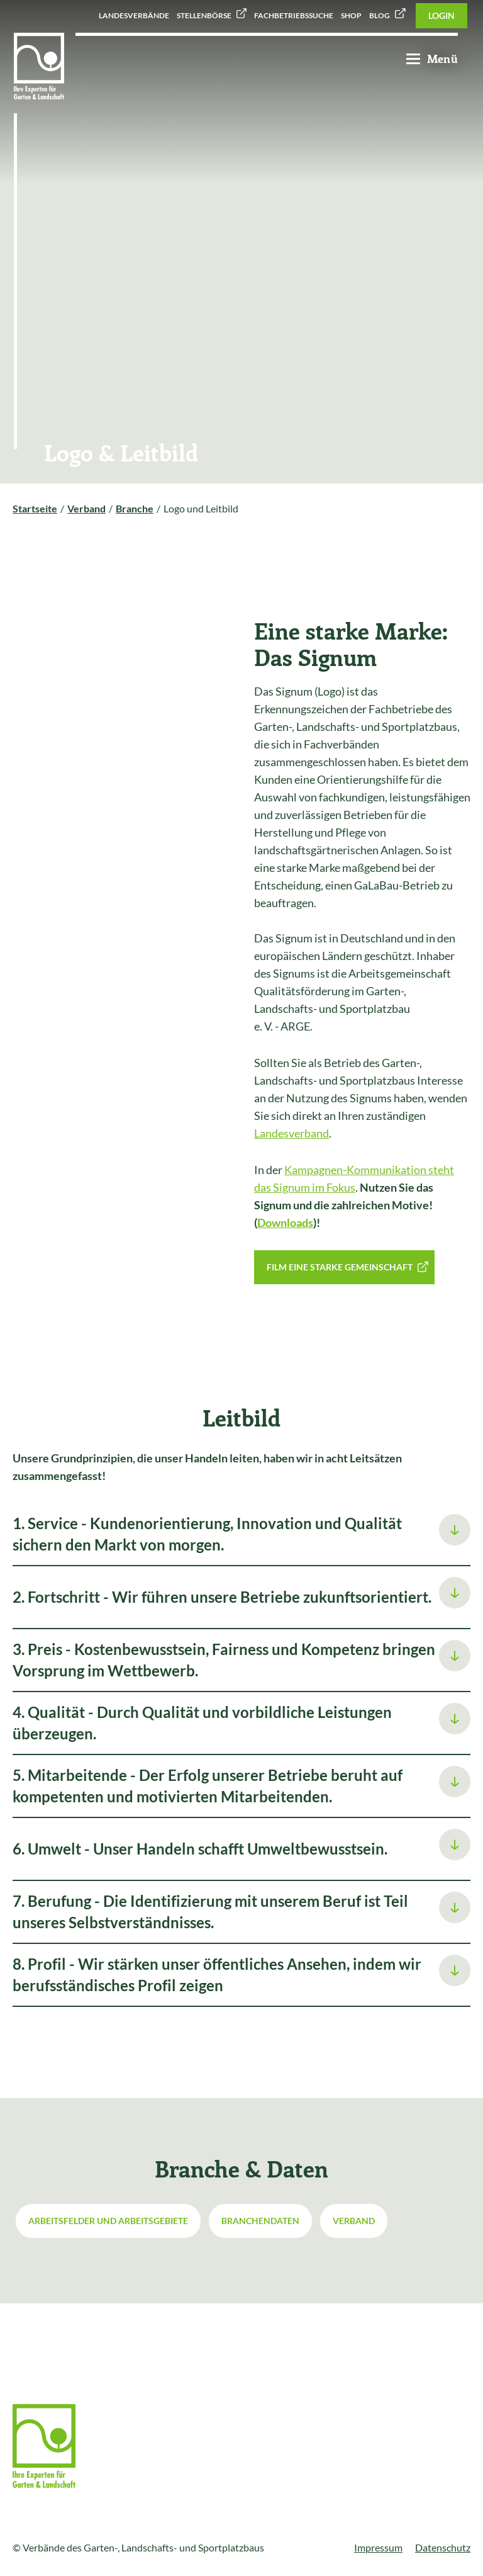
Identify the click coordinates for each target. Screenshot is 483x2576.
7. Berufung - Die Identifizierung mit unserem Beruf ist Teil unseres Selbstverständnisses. (210, 1911)
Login (441, 15)
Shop (351, 15)
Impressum (378, 2547)
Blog (379, 15)
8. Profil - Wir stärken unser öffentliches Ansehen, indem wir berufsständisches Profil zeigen (217, 1974)
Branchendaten (260, 2220)
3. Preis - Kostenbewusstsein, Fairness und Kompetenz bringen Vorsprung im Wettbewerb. (224, 1660)
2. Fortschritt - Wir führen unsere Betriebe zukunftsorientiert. (222, 1597)
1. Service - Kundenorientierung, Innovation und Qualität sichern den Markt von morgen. (207, 1534)
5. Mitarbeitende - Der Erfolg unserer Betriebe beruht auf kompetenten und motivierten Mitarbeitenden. (207, 1785)
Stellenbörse (204, 15)
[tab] (241, 1534)
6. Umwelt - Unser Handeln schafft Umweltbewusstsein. (200, 1848)
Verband (354, 2220)
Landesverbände (134, 15)
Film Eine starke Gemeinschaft (340, 1267)
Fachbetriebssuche (293, 15)
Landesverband (291, 1133)
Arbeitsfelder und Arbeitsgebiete (108, 2220)
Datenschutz (442, 2547)
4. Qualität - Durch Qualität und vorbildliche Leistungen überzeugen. (202, 1723)
